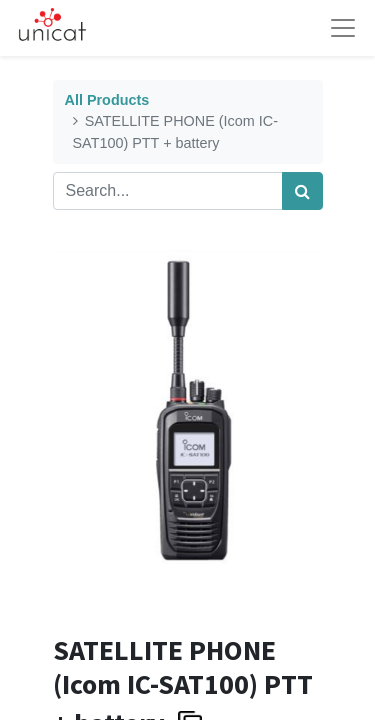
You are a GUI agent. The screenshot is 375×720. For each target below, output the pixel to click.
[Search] (302, 191)
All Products (107, 100)
